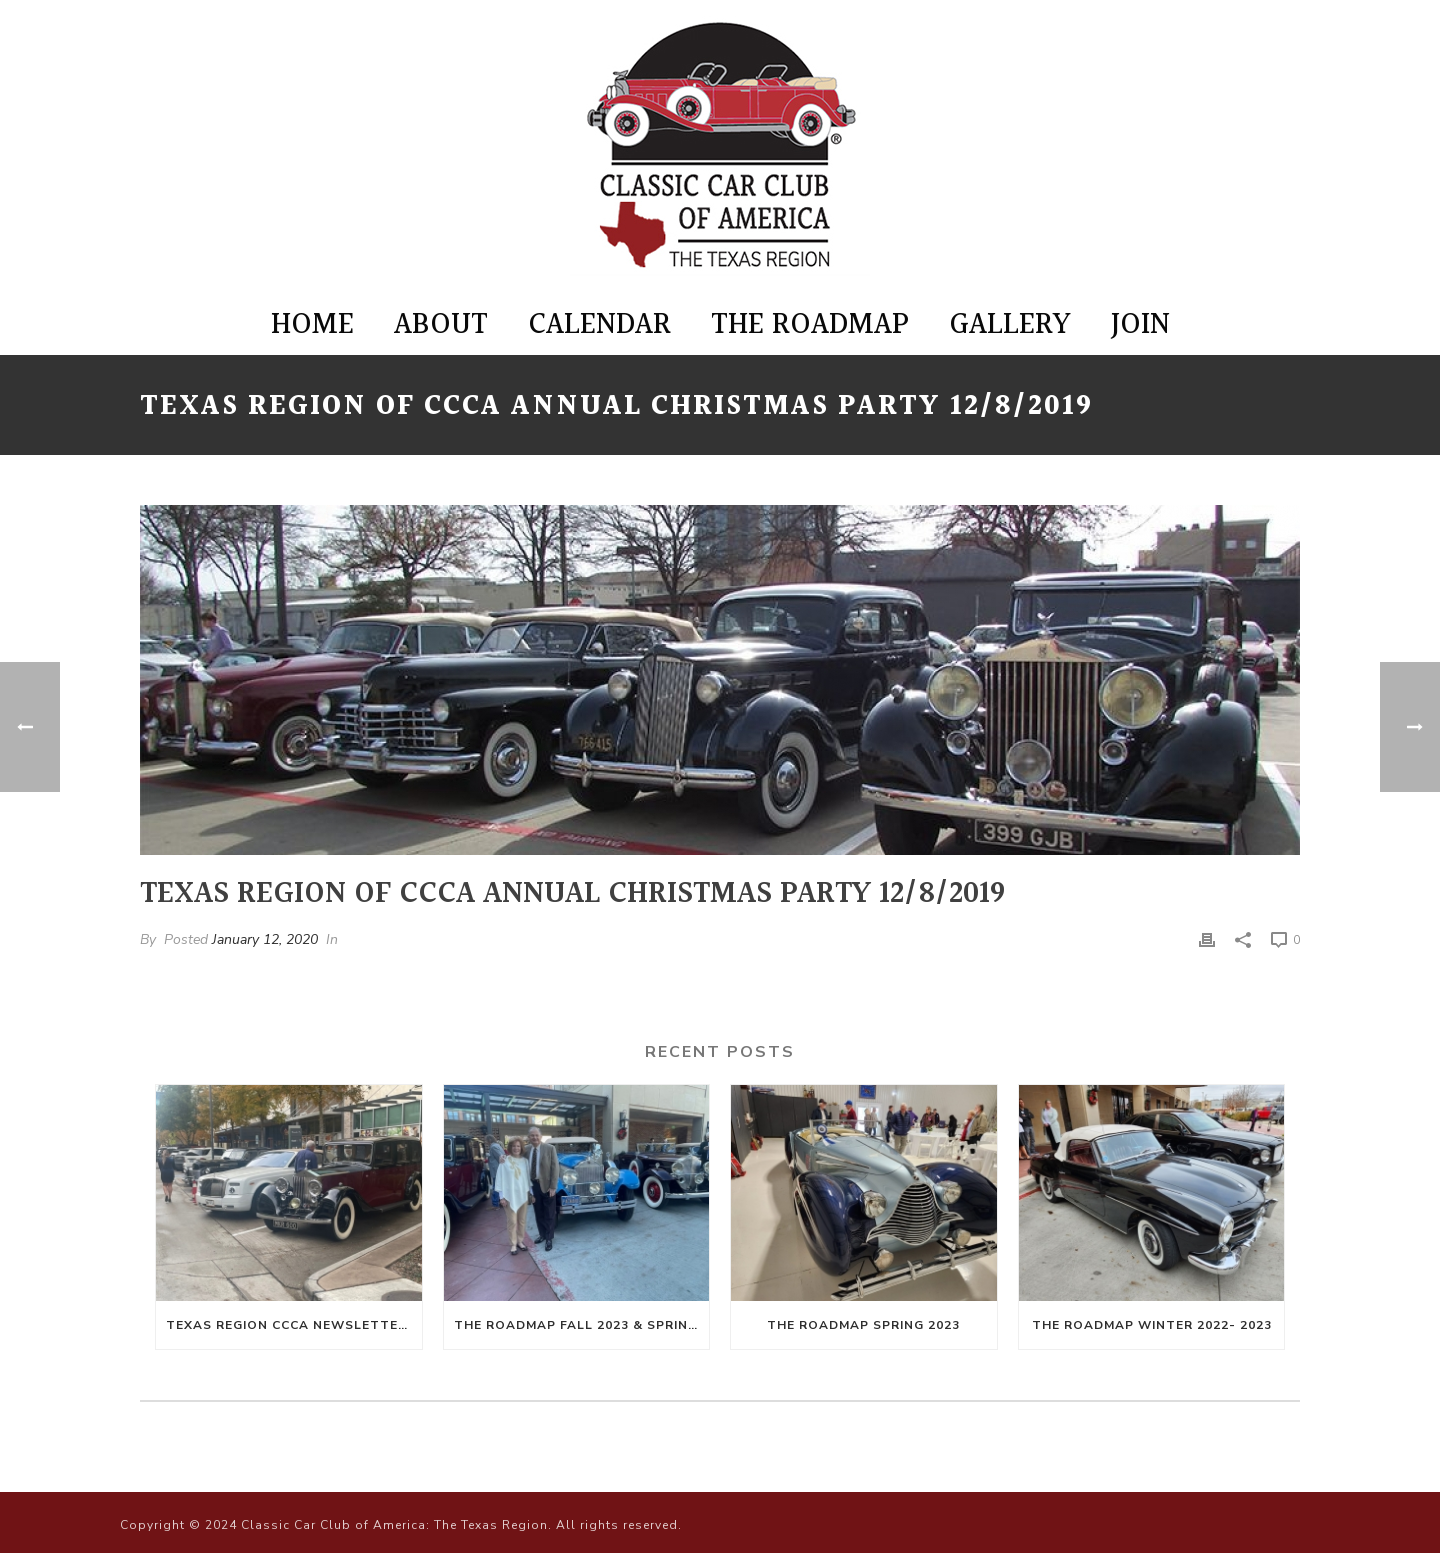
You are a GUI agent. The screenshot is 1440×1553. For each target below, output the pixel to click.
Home (312, 325)
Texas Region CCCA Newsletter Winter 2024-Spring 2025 (294, 1325)
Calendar (599, 325)
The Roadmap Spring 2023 (863, 1325)
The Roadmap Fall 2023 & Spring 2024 (582, 1325)
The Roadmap (810, 325)
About (441, 325)
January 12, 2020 (265, 939)
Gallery (1010, 325)
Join (1140, 325)
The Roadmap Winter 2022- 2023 (1152, 1325)
